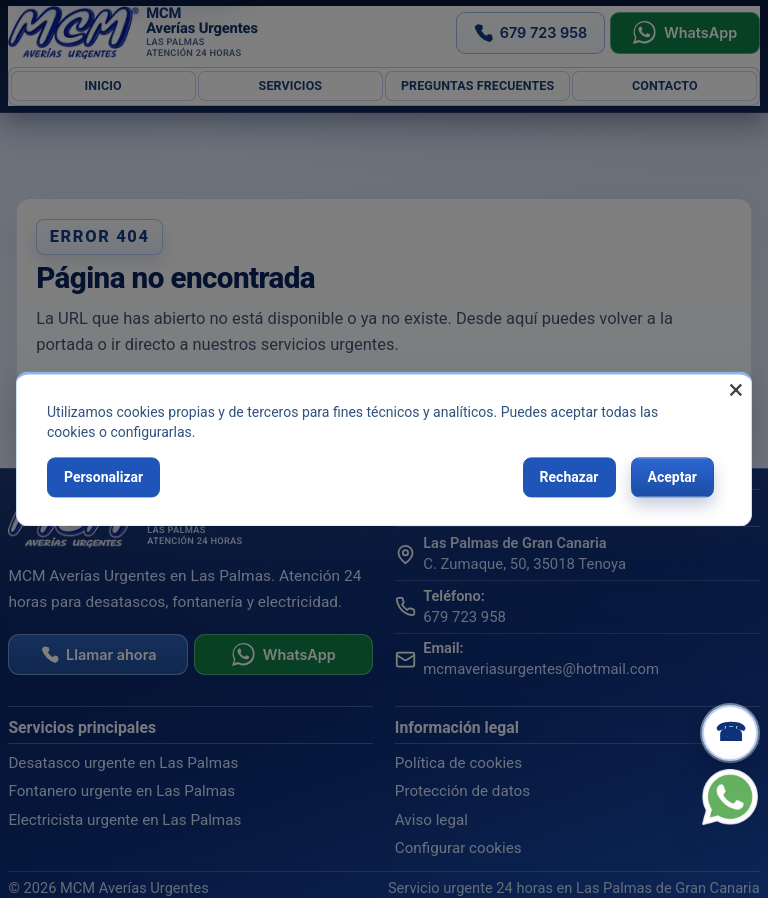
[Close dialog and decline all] (736, 386)
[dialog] (384, 448)
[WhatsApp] (730, 797)
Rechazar (569, 477)
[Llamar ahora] (730, 733)
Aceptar (673, 477)
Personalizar (103, 477)
